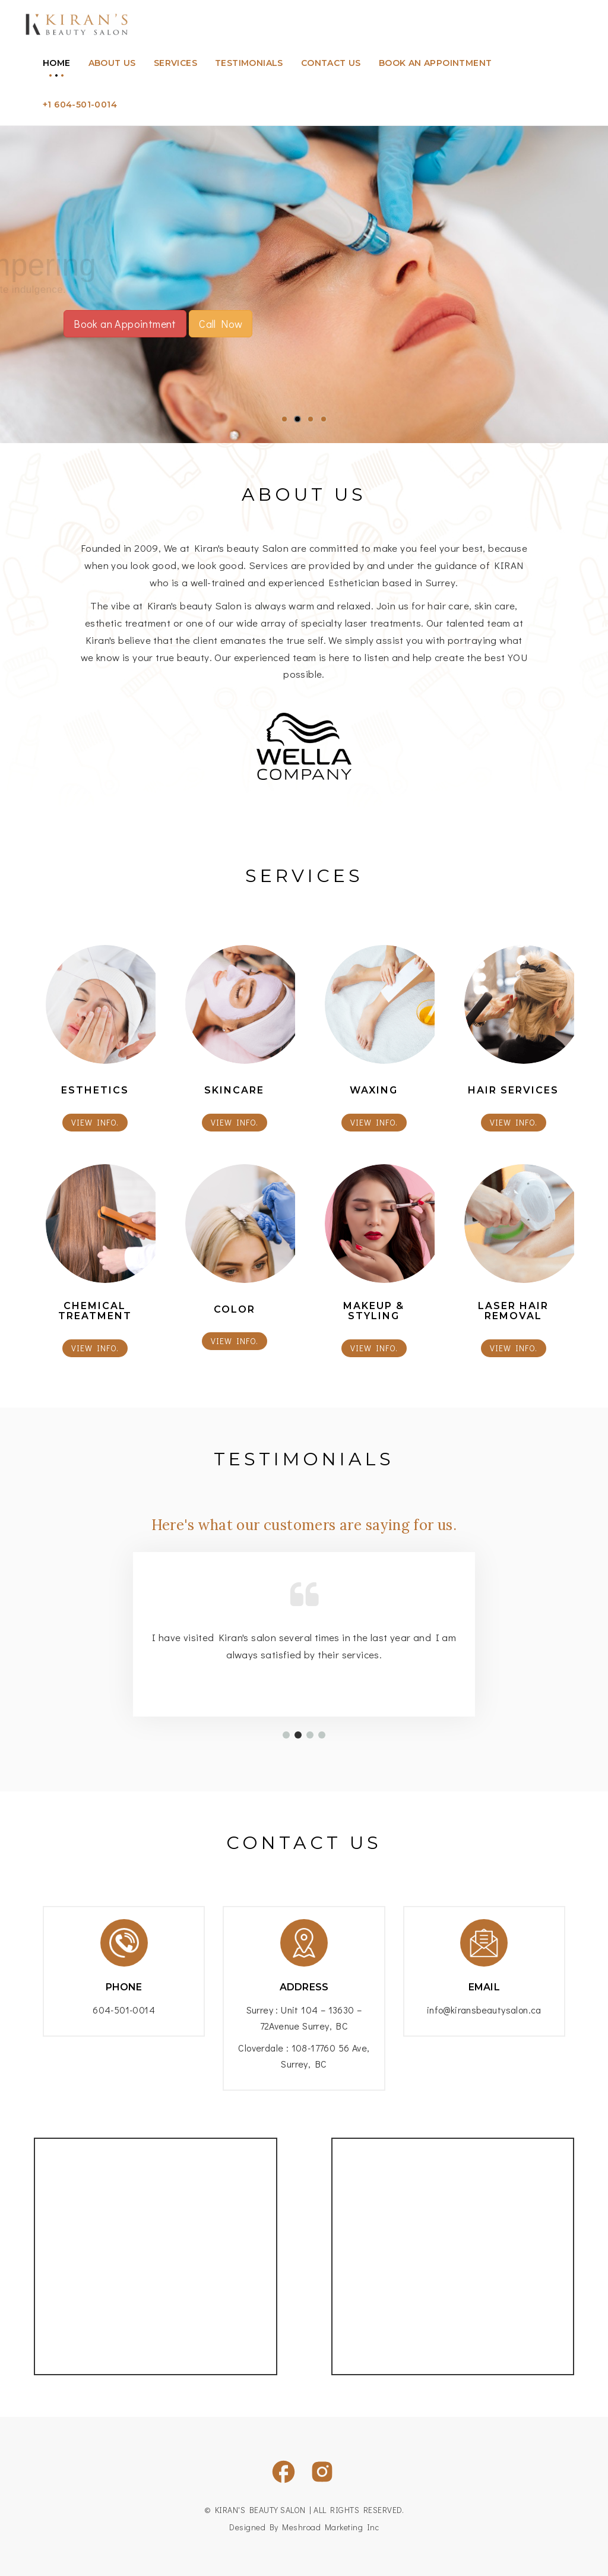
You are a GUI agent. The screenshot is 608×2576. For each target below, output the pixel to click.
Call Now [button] (220, 324)
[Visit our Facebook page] (283, 2471)
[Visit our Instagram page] (322, 2471)
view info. (95, 1122)
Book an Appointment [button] (125, 324)
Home (57, 63)
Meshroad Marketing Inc (330, 2527)
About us (112, 63)
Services (175, 63)
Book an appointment (435, 63)
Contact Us (331, 63)
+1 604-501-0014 (80, 104)
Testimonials (249, 63)
